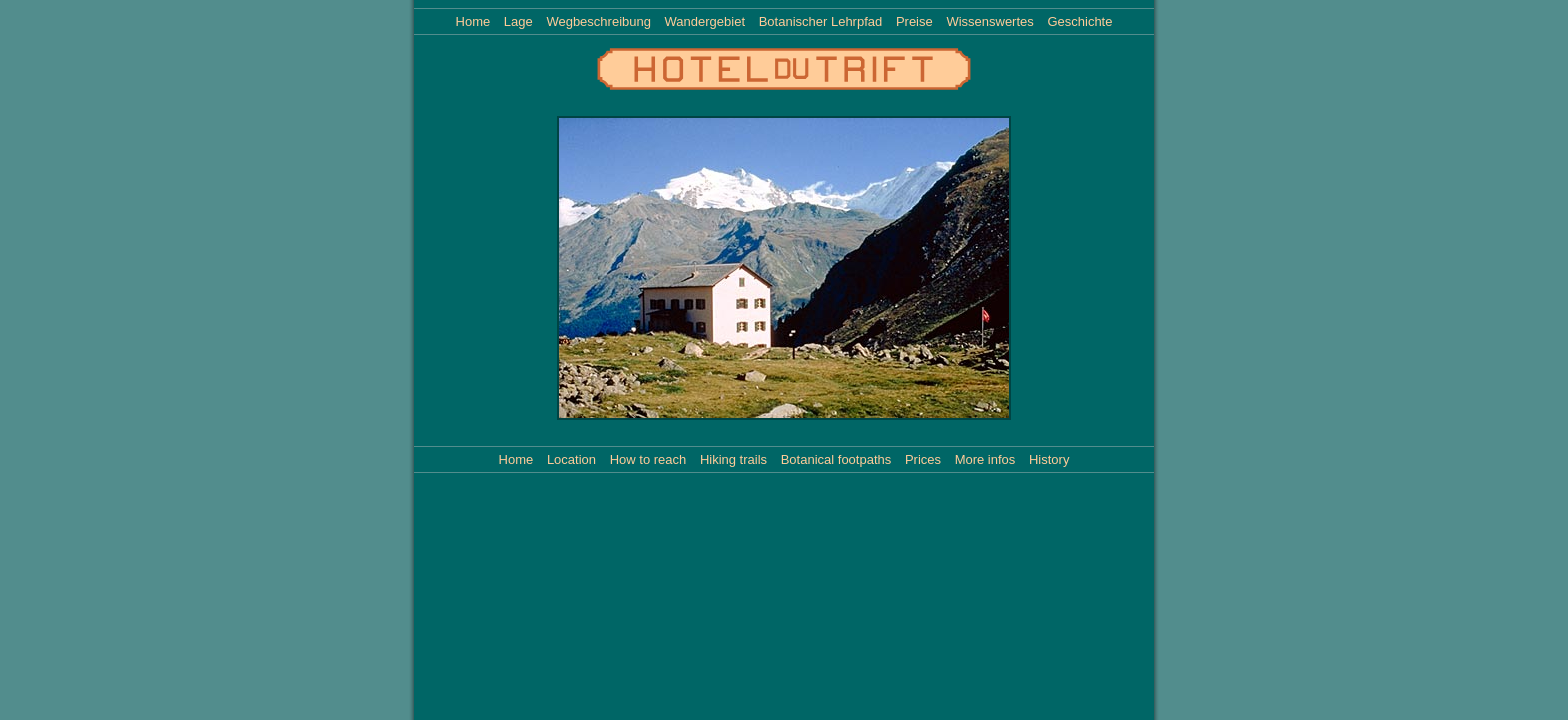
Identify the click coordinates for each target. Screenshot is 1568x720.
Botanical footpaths (836, 459)
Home (473, 21)
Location (571, 459)
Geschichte (1079, 21)
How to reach (648, 459)
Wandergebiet (705, 21)
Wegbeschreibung (598, 21)
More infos (985, 459)
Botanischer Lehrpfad (821, 21)
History (1049, 459)
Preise (914, 21)
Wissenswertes (989, 21)
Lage (518, 21)
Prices (923, 459)
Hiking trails (733, 459)
